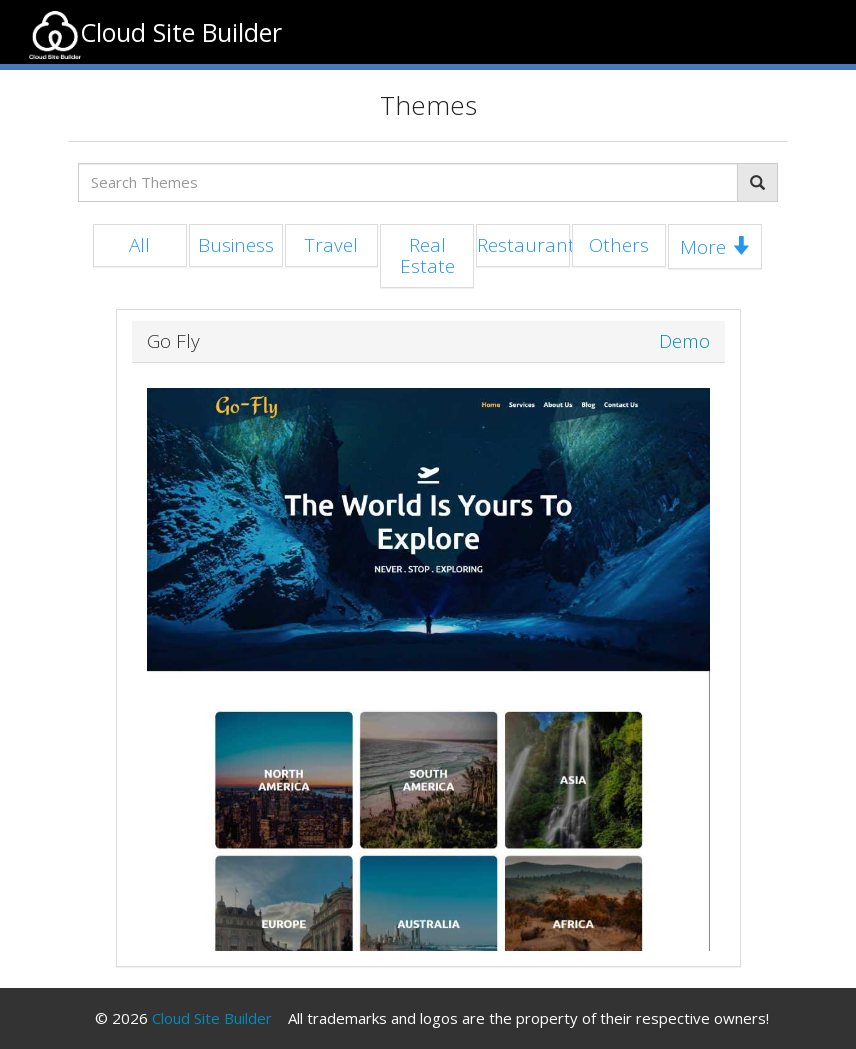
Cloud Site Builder (212, 1018)
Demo (684, 341)
